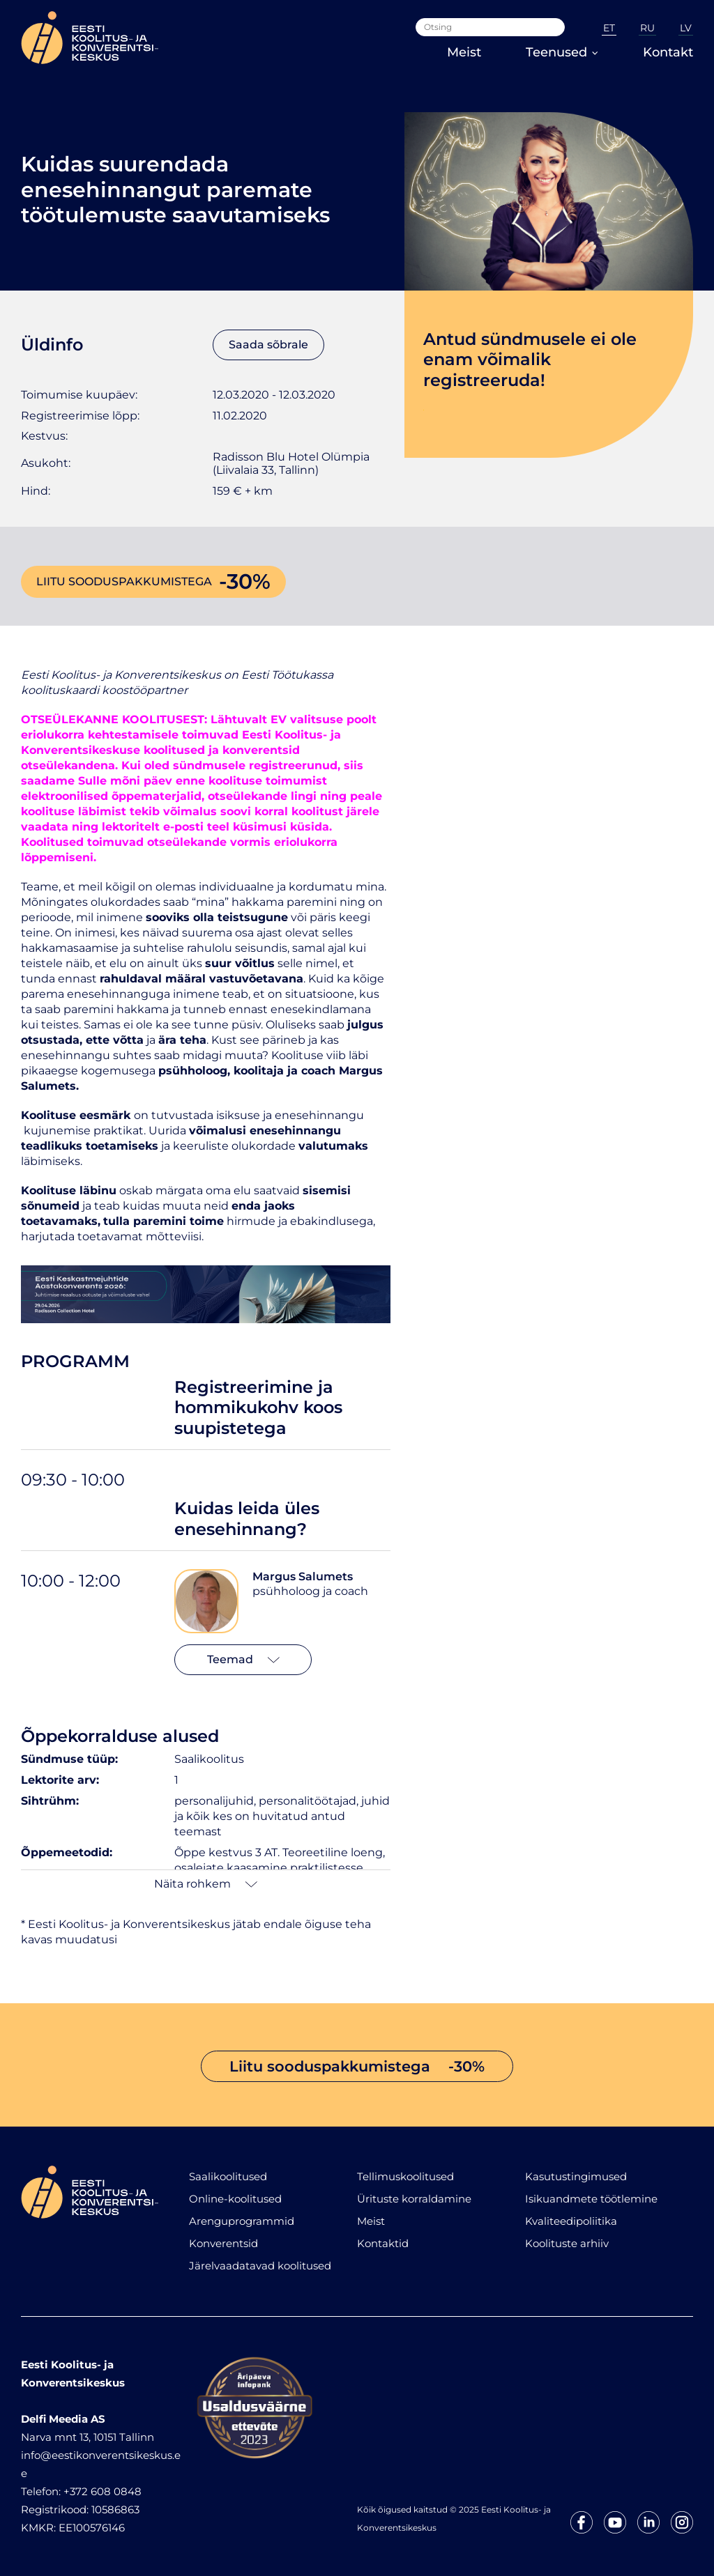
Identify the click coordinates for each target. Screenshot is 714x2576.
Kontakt (668, 52)
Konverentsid (223, 2243)
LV (686, 28)
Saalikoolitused (228, 2176)
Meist (464, 52)
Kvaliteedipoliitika (571, 2221)
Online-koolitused (235, 2198)
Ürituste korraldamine (414, 2198)
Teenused (562, 52)
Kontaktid (383, 2243)
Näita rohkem (205, 1883)
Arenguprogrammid (241, 2221)
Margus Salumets (302, 1576)
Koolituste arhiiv (567, 2243)
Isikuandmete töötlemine (591, 2198)
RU (647, 28)
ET (609, 28)
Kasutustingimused (576, 2176)
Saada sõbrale (268, 344)
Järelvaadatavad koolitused (260, 2265)
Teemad (243, 1659)
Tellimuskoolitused (405, 2176)
